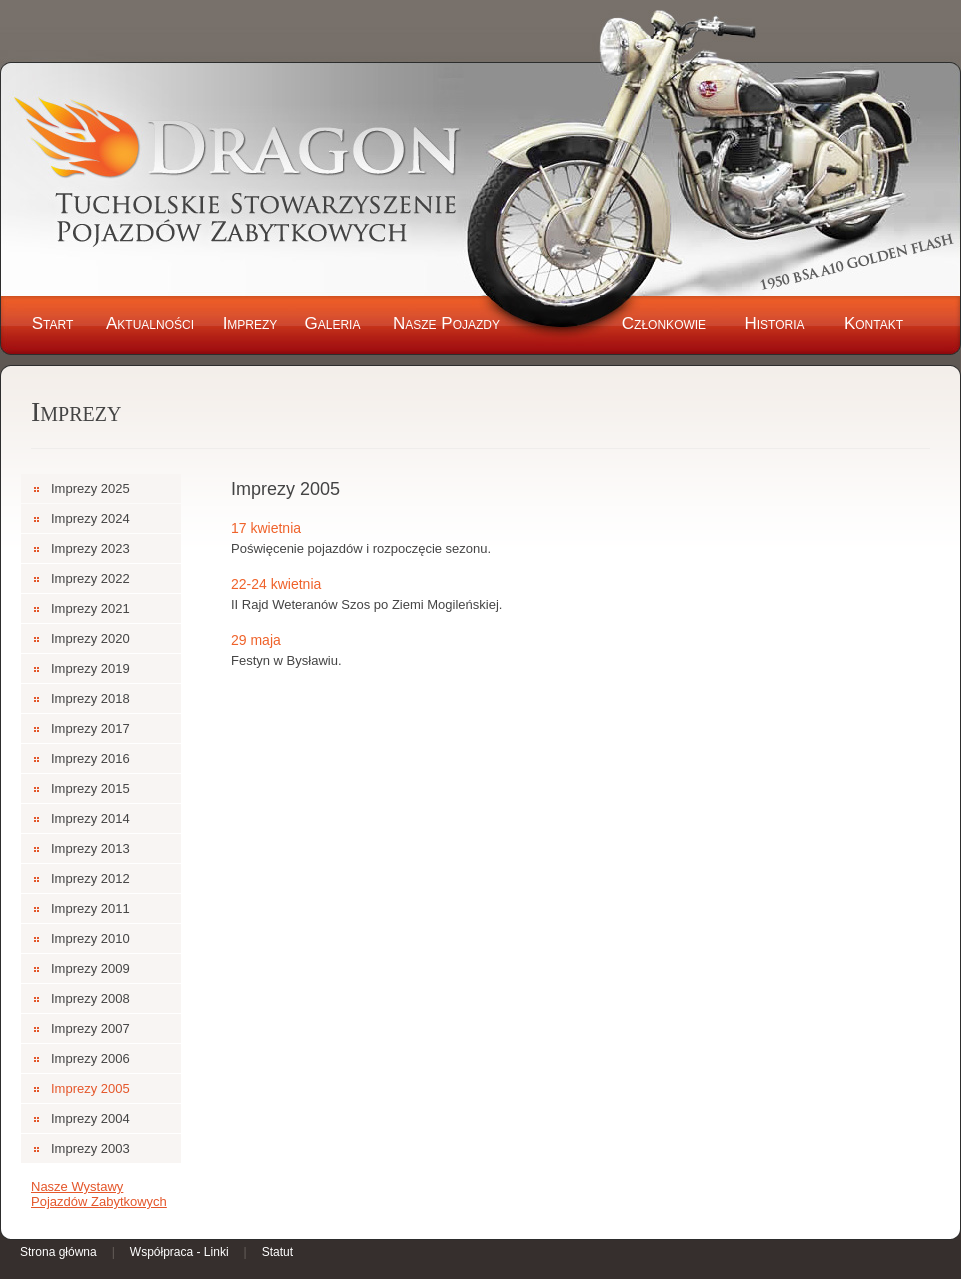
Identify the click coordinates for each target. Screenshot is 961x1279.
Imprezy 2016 (90, 758)
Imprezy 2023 (90, 548)
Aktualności (150, 323)
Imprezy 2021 (90, 608)
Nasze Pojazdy (446, 323)
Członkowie (664, 323)
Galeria (333, 323)
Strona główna (58, 1252)
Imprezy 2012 (90, 878)
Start (53, 323)
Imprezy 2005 (90, 1088)
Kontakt (873, 323)
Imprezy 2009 (90, 968)
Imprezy (250, 323)
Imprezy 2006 (90, 1058)
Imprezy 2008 (90, 998)
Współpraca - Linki (179, 1252)
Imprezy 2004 (90, 1118)
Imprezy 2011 (90, 908)
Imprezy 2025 (90, 488)
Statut (277, 1252)
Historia (774, 323)
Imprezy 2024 (90, 518)
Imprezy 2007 (90, 1028)
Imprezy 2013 (90, 848)
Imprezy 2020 (90, 638)
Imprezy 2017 (90, 728)
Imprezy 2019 (90, 668)
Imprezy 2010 (90, 938)
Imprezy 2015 (90, 788)
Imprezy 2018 (90, 698)
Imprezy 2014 (90, 818)
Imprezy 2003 (90, 1148)
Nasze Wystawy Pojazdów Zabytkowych (99, 1194)
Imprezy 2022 (90, 578)
